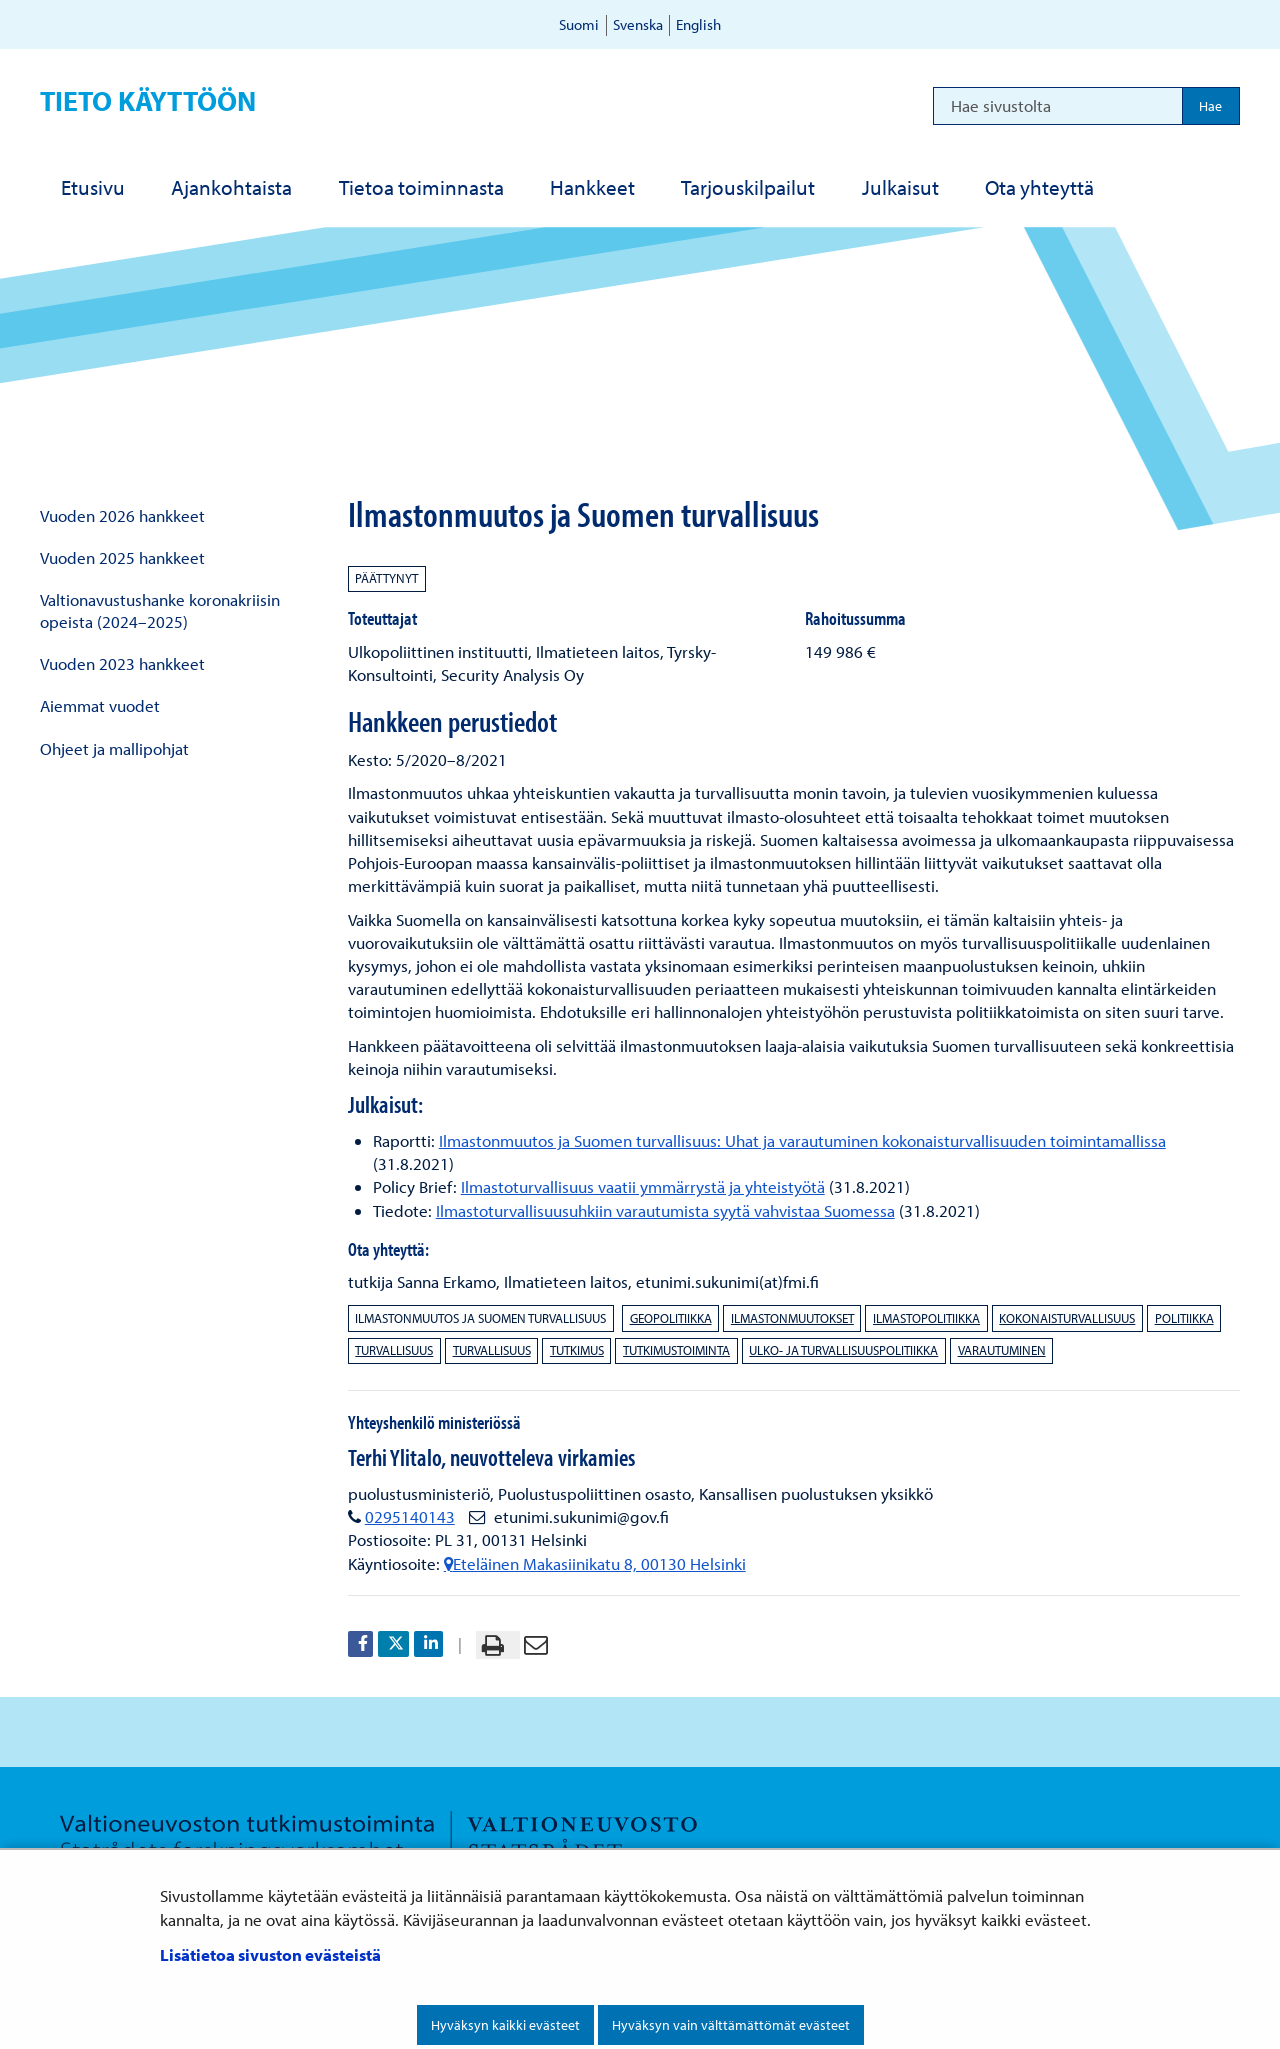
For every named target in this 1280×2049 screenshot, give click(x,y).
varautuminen (1002, 1350)
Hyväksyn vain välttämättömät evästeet (731, 2025)
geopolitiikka (671, 1318)
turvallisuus (394, 1350)
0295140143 (410, 1516)
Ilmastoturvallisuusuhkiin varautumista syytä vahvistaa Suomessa (665, 1210)
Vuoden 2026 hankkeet (122, 515)
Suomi (579, 24)
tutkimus (577, 1350)
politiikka (1184, 1318)
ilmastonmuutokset (792, 1318)
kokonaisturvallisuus (1067, 1318)
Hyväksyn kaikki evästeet (505, 2025)
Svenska (638, 24)
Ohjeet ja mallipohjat (114, 748)
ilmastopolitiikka (926, 1318)
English (698, 24)
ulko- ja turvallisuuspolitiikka (843, 1350)
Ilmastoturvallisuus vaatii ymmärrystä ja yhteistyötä (643, 1186)
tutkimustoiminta (676, 1350)
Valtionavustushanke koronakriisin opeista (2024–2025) (160, 610)
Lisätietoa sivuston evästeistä (270, 1954)
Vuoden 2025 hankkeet (122, 557)
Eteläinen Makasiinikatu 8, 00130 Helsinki (595, 1563)
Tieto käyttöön (148, 100)
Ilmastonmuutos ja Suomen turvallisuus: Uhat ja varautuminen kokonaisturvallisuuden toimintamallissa (802, 1140)
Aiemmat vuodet (100, 705)
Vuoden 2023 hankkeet (122, 663)
